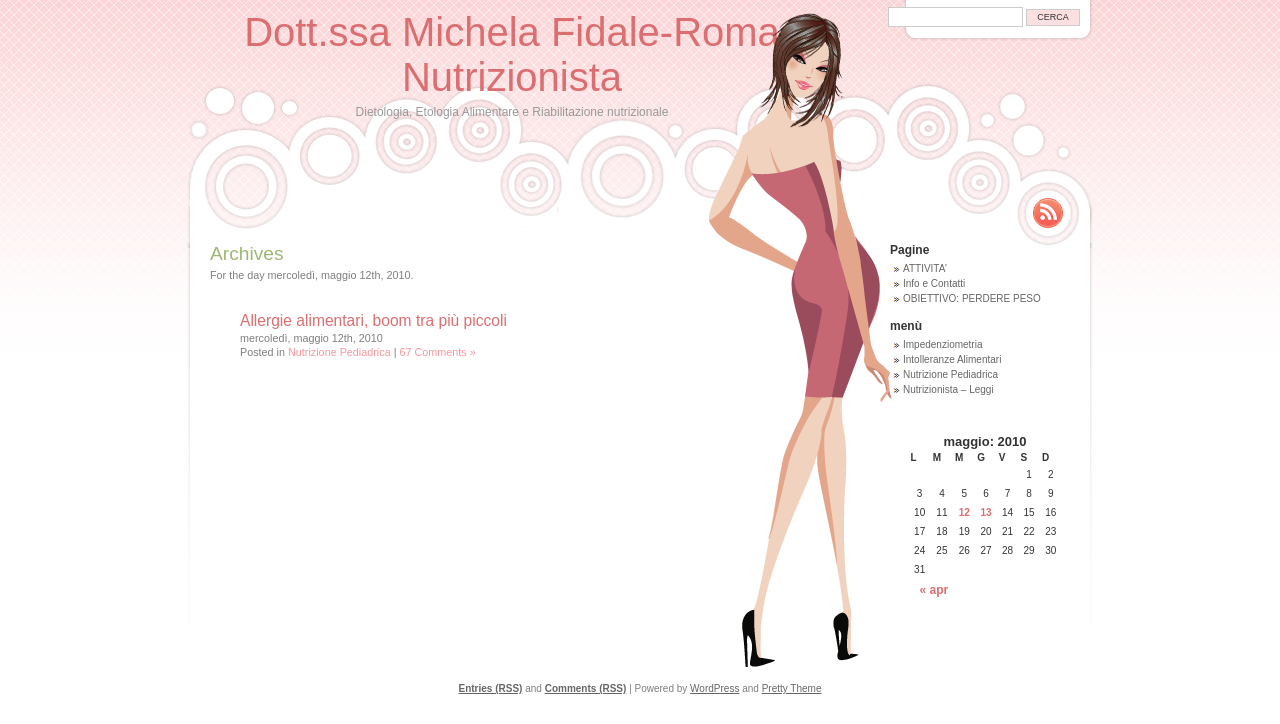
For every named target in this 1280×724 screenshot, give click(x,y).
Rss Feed (1048, 213)
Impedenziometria (942, 344)
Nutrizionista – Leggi (948, 389)
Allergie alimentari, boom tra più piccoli (373, 320)
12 (964, 512)
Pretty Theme (792, 688)
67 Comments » (437, 352)
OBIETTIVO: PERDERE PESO (972, 298)
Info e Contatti (934, 283)
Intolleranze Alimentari (952, 359)
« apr (934, 590)
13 (986, 512)
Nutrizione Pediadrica (339, 352)
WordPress (714, 688)
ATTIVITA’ (925, 268)
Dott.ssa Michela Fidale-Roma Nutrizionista (512, 54)
